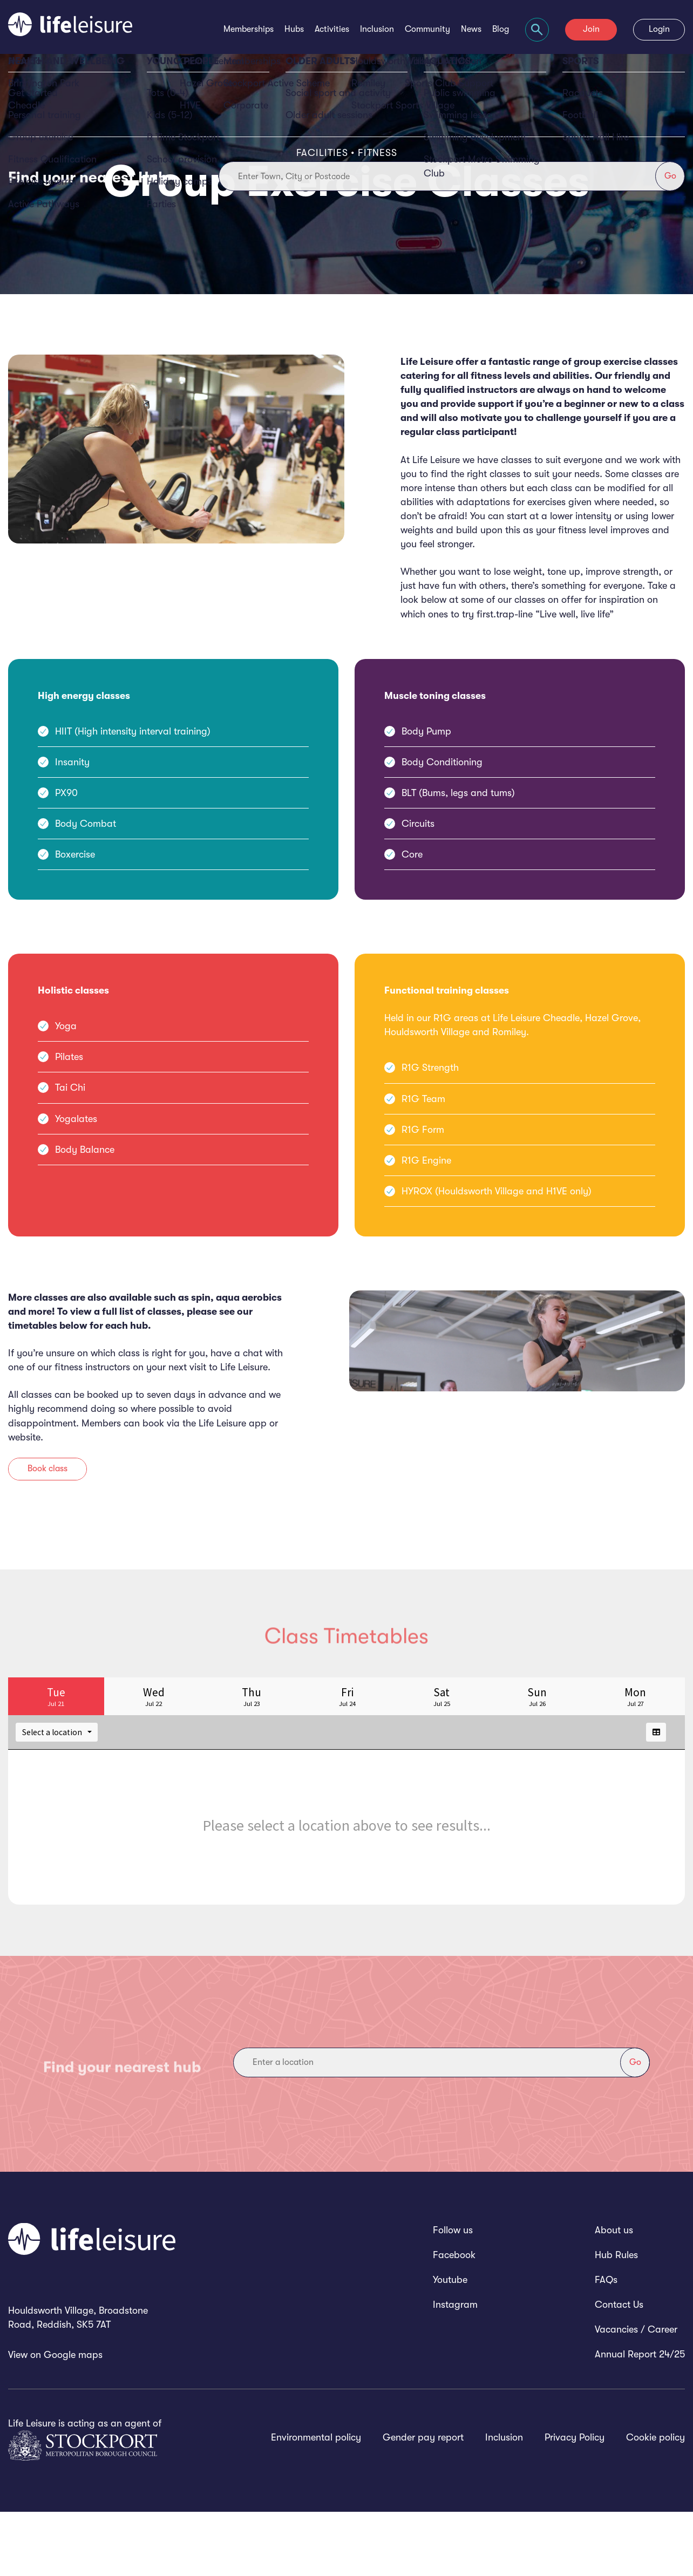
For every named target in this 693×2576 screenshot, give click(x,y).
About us (614, 2294)
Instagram (455, 2368)
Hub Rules (616, 2319)
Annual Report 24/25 (640, 2418)
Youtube (450, 2344)
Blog (500, 29)
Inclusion (377, 29)
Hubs (294, 29)
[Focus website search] (537, 30)
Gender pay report (423, 2501)
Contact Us (619, 2368)
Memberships (248, 29)
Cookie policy (655, 2501)
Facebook (454, 2319)
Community (427, 29)
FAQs (606, 2344)
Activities (332, 29)
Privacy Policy (574, 2501)
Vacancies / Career (636, 2393)
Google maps (73, 2419)
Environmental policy (316, 2501)
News (471, 29)
